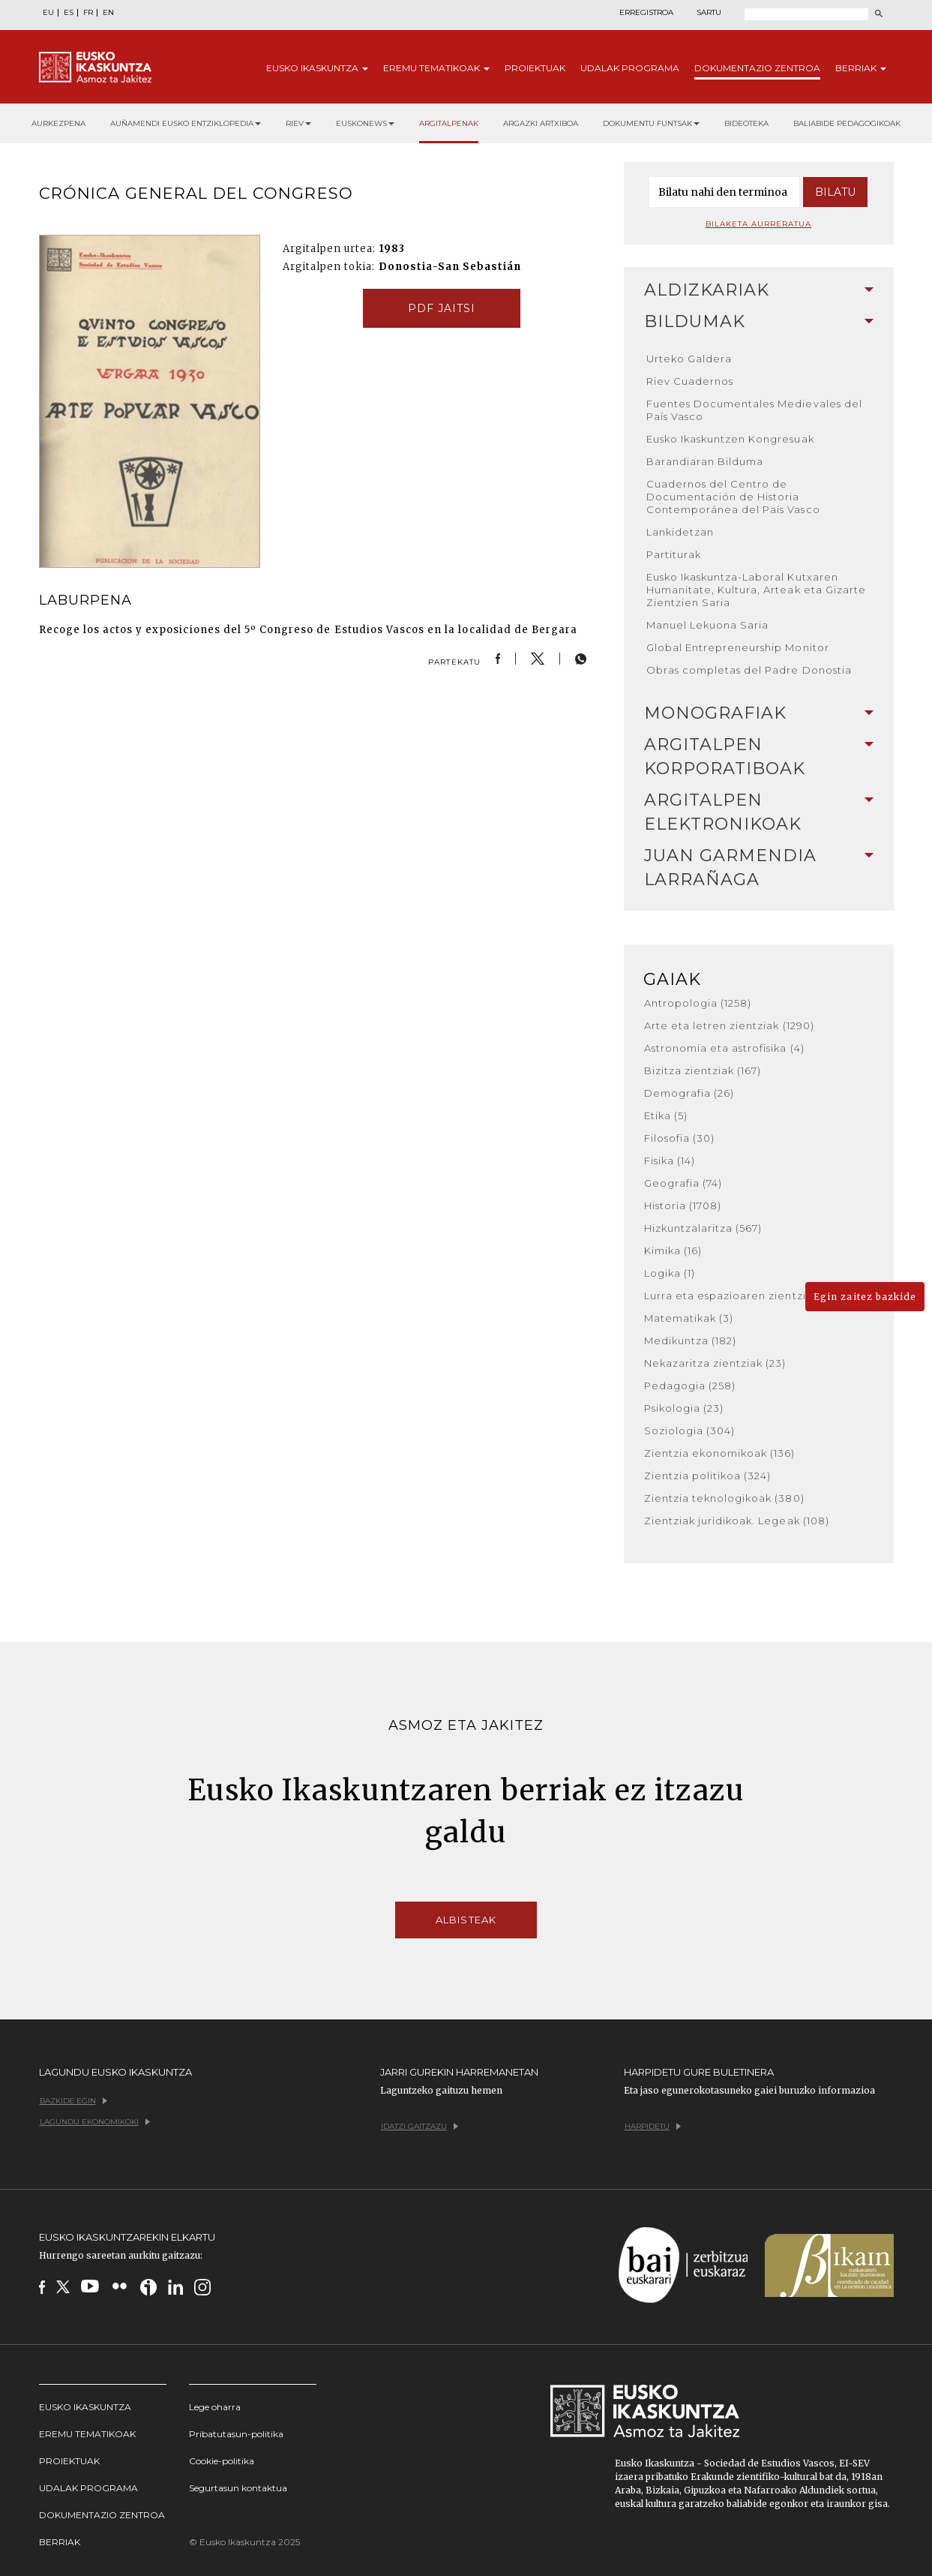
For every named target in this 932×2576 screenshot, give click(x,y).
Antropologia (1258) (698, 1003)
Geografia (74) (683, 1183)
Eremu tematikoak (87, 2433)
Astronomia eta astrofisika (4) (724, 1048)
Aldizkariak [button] (759, 290)
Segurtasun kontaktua (238, 2487)
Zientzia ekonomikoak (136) (720, 1453)
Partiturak (673, 554)
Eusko (317, 68)
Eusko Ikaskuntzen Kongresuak (730, 439)
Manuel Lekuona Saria (707, 625)
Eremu (436, 68)
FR (88, 13)
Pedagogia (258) (690, 1386)
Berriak (860, 68)
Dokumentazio (757, 68)
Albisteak (466, 1920)
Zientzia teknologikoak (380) (724, 1498)
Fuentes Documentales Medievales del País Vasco (754, 410)
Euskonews (365, 123)
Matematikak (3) (689, 1318)
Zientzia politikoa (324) (708, 1476)
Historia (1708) (683, 1205)
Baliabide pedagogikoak (847, 123)
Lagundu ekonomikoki (95, 2122)
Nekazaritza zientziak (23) (715, 1363)
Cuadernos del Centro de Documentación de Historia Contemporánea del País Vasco (733, 496)
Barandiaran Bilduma (705, 461)
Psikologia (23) (684, 1408)
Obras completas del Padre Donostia (749, 670)
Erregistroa (646, 13)
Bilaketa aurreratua (759, 224)
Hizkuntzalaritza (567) (703, 1228)
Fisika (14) (669, 1160)
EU (48, 13)
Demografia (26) (689, 1093)
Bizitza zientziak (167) (703, 1070)
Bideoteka (746, 123)
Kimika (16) (673, 1250)
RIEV (298, 123)
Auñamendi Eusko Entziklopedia (185, 123)
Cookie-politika (221, 2460)
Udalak (629, 68)
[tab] (759, 290)
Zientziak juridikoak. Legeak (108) (736, 1521)
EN (108, 13)
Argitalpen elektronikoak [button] (759, 812)
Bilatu (835, 192)
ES (68, 13)
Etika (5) (666, 1115)
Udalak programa (88, 2487)
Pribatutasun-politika (236, 2433)
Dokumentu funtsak (651, 123)
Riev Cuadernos (690, 381)
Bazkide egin (73, 2101)
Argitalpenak (448, 123)
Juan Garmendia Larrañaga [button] (759, 867)
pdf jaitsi (441, 308)
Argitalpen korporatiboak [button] (759, 756)
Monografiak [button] (759, 713)
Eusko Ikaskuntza (85, 2406)
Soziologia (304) (690, 1431)
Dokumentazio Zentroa (102, 2514)
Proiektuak (535, 68)
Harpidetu (653, 2126)
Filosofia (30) (679, 1138)
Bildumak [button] (759, 321)
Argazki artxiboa (540, 123)
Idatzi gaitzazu (419, 2126)
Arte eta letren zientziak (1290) (729, 1025)
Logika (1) (669, 1273)
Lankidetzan (680, 532)
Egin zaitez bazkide (865, 1296)
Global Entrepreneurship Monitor (737, 647)
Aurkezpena (58, 123)
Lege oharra (215, 2406)
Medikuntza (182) (690, 1341)
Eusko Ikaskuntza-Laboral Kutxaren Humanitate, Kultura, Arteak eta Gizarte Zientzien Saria (756, 589)
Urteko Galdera (689, 359)
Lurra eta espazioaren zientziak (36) (743, 1296)
